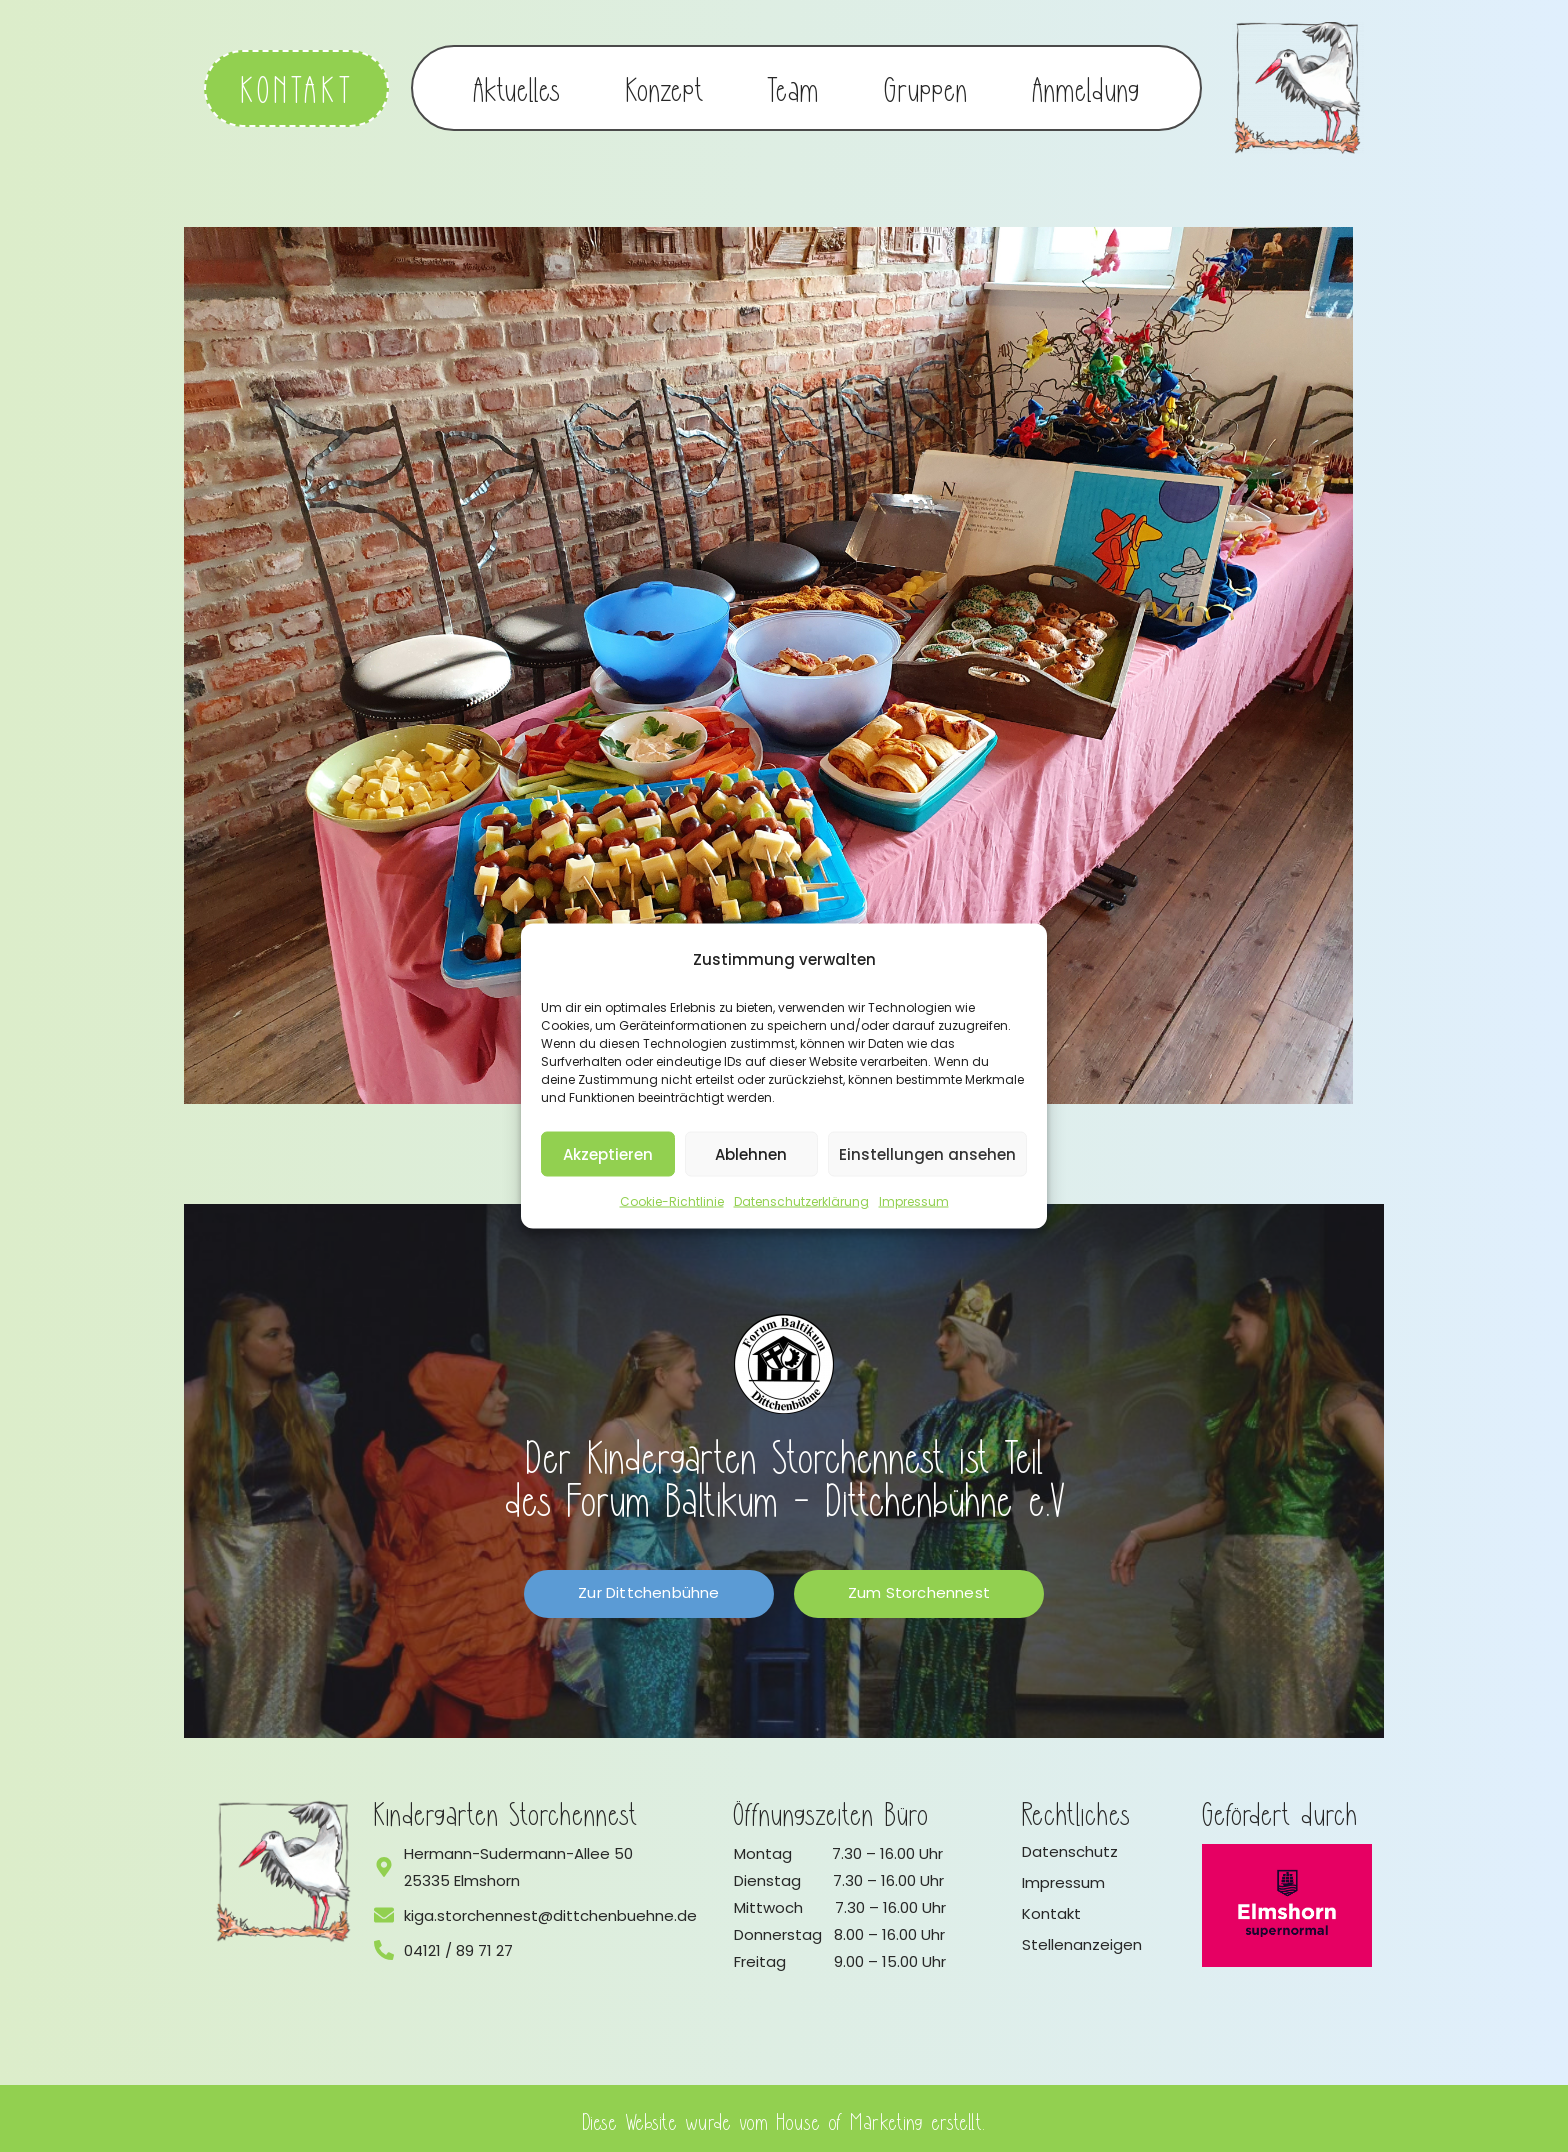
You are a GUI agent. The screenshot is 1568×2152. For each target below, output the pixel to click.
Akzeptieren (608, 1153)
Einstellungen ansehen (927, 1153)
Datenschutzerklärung (801, 1201)
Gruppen (926, 86)
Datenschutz (1070, 1846)
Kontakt (1051, 1908)
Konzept (664, 86)
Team (793, 86)
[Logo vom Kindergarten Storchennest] (284, 1867)
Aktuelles (517, 86)
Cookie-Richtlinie (672, 1201)
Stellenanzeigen (1082, 1939)
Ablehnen (751, 1153)
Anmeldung (1086, 86)
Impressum (914, 1201)
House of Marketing (850, 2115)
